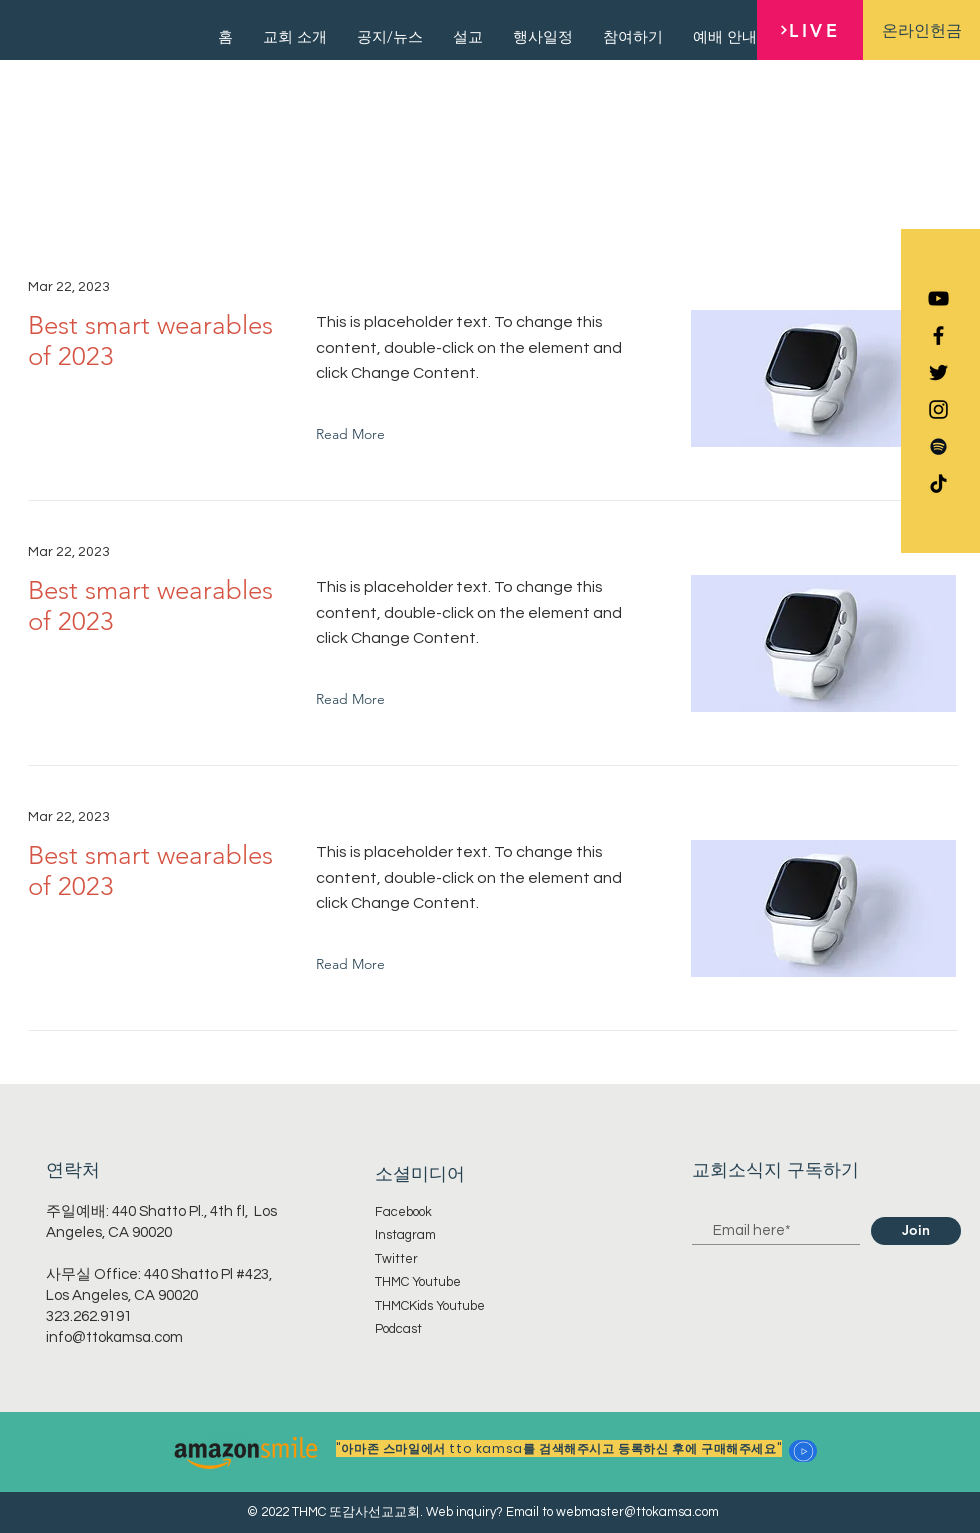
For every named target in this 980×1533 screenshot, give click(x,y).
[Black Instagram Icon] (938, 409)
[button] (803, 1451)
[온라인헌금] (921, 30)
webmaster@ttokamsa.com (637, 1512)
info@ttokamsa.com (114, 1337)
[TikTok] (938, 483)
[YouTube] (938, 298)
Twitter (396, 1259)
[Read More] (355, 435)
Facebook (403, 1212)
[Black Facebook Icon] (938, 335)
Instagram (405, 1235)
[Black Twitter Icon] (938, 372)
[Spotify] (938, 446)
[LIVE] (810, 30)
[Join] (916, 1231)
